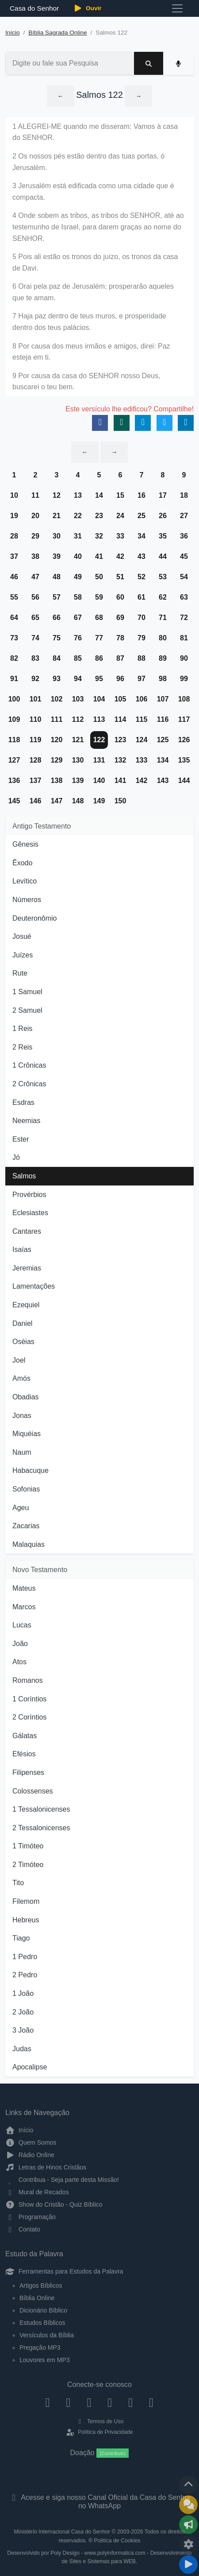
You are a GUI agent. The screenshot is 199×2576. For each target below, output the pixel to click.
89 (163, 658)
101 (36, 699)
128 (36, 760)
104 (99, 699)
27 (184, 515)
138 (57, 780)
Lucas (21, 1625)
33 (120, 536)
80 (163, 638)
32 (99, 536)
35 (163, 536)
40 (78, 556)
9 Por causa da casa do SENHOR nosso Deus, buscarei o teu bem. (86, 381)
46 (14, 577)
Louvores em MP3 (44, 2359)
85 (78, 658)
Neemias (26, 1120)
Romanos (27, 1680)
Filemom (25, 1901)
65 (35, 617)
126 (184, 740)
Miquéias (26, 1433)
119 (36, 740)
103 (78, 699)
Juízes (22, 955)
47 (35, 577)
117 (184, 719)
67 (78, 617)
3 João (23, 2030)
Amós (21, 1378)
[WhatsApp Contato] (130, 2402)
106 (142, 699)
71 (163, 617)
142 (142, 780)
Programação (30, 2216)
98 (163, 678)
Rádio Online (29, 2154)
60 (120, 597)
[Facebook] (47, 2402)
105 (120, 699)
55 (14, 597)
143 (163, 780)
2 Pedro (24, 1975)
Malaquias (28, 1544)
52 (141, 577)
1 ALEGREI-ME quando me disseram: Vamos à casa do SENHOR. (95, 132)
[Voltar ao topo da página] (188, 2484)
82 (14, 658)
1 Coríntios (29, 1699)
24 (120, 515)
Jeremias (26, 1268)
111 (57, 719)
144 (184, 780)
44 (163, 556)
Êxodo (22, 863)
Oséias (23, 1341)
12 (57, 495)
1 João (23, 1993)
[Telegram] (151, 2402)
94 (78, 678)
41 (99, 556)
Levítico (24, 881)
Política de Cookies (117, 2540)
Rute (19, 973)
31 (78, 536)
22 (78, 515)
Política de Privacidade (99, 2432)
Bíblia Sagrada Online (57, 32)
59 (99, 597)
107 (163, 699)
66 (57, 617)
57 (57, 597)
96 (120, 678)
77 (99, 638)
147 (57, 801)
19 (14, 515)
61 (141, 597)
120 (57, 740)
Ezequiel (25, 1305)
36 (184, 536)
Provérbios (29, 1194)
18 (184, 495)
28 (14, 536)
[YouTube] (110, 2402)
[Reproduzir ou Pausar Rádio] (188, 2564)
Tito (18, 1882)
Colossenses (32, 1791)
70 (141, 617)
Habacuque (30, 1470)
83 (35, 658)
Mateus (23, 1588)
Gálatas (24, 1735)
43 (141, 556)
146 (36, 801)
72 (184, 617)
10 (14, 495)
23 (99, 515)
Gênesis (25, 844)
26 (163, 515)
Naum (21, 1452)
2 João (23, 2012)
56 (35, 597)
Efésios (23, 1754)
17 (163, 495)
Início (12, 32)
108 (184, 699)
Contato (22, 2229)
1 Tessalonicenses (41, 1809)
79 (141, 638)
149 (99, 801)
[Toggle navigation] (177, 8)
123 (120, 740)
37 (14, 556)
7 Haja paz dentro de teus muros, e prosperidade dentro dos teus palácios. (89, 321)
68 (99, 617)
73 (14, 638)
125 (163, 740)
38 (35, 556)
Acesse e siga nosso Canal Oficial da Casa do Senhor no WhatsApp (99, 2502)
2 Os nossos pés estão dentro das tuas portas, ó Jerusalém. (88, 161)
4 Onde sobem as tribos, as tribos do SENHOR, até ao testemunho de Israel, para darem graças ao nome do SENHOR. (98, 227)
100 (14, 699)
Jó (16, 1157)
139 (78, 780)
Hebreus (25, 1920)
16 (141, 495)
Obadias (25, 1397)
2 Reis (22, 1047)
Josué (21, 936)
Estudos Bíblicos (42, 2322)
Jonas (21, 1415)
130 (78, 760)
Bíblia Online (36, 2297)
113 (99, 719)
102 (57, 699)
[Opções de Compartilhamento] (188, 2524)
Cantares (26, 1231)
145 (14, 801)
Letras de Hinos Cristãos (45, 2167)
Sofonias (26, 1489)
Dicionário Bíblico (43, 2310)
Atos (19, 1662)
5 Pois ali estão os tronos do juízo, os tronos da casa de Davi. (95, 262)
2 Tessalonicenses (41, 1828)
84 (57, 658)
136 (14, 780)
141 (120, 780)
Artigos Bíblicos (40, 2285)
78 (120, 638)
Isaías (21, 1249)
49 (78, 577)
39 (57, 556)
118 (14, 740)
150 (120, 801)
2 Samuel (27, 1010)
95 (99, 678)
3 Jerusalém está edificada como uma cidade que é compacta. (93, 191)
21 (57, 515)
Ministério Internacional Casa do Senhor (62, 2532)
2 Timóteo (27, 1864)
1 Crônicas (29, 1065)
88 (141, 658)
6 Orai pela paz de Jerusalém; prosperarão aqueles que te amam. (93, 292)
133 (142, 760)
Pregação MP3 (40, 2347)
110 (36, 719)
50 (99, 577)
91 (14, 678)
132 (120, 760)
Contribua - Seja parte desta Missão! (62, 2179)
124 (142, 740)
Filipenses (28, 1772)
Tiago (21, 1938)
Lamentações (33, 1286)
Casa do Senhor (33, 8)
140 (99, 780)
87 (120, 658)
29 (35, 536)
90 (184, 658)
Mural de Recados (37, 2192)
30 (57, 536)
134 (163, 760)
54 (184, 577)
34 (141, 536)
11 (35, 495)
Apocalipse (29, 2067)
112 (78, 719)
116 (163, 719)
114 (120, 719)
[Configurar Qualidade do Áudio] (188, 2544)
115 (142, 719)
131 (99, 760)
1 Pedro (24, 1956)
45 (184, 556)
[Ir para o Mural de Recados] (188, 2504)
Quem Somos (30, 2142)
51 (120, 577)
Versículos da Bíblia (46, 2335)
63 (184, 597)
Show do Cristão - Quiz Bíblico (54, 2204)
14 (99, 495)
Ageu (20, 1507)
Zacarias (25, 1526)
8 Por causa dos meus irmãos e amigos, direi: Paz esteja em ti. (91, 351)
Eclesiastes (30, 1212)
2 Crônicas (29, 1084)
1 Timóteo (27, 1846)
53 (163, 577)
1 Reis (22, 1028)
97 (141, 678)
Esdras (23, 1102)
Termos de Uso (100, 2421)
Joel (18, 1360)
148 (78, 801)
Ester (20, 1139)
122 (99, 740)
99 (184, 678)
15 (120, 495)
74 (35, 638)
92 (35, 678)
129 (57, 760)
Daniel (22, 1323)
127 (14, 760)
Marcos (23, 1607)
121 (78, 740)
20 (35, 515)
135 (184, 760)
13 (78, 495)
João (20, 1643)
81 (184, 638)
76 (78, 638)
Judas (21, 2049)
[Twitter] (89, 2402)
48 (57, 577)
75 (57, 638)
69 (120, 617)
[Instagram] (68, 2402)
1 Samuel (27, 992)
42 (120, 556)
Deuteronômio (34, 918)
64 (14, 617)
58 (78, 597)
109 (14, 719)
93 (57, 678)
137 (36, 780)
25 (141, 515)
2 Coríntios (29, 1717)
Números (26, 899)
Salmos (24, 1176)
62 (163, 597)
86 (99, 658)
